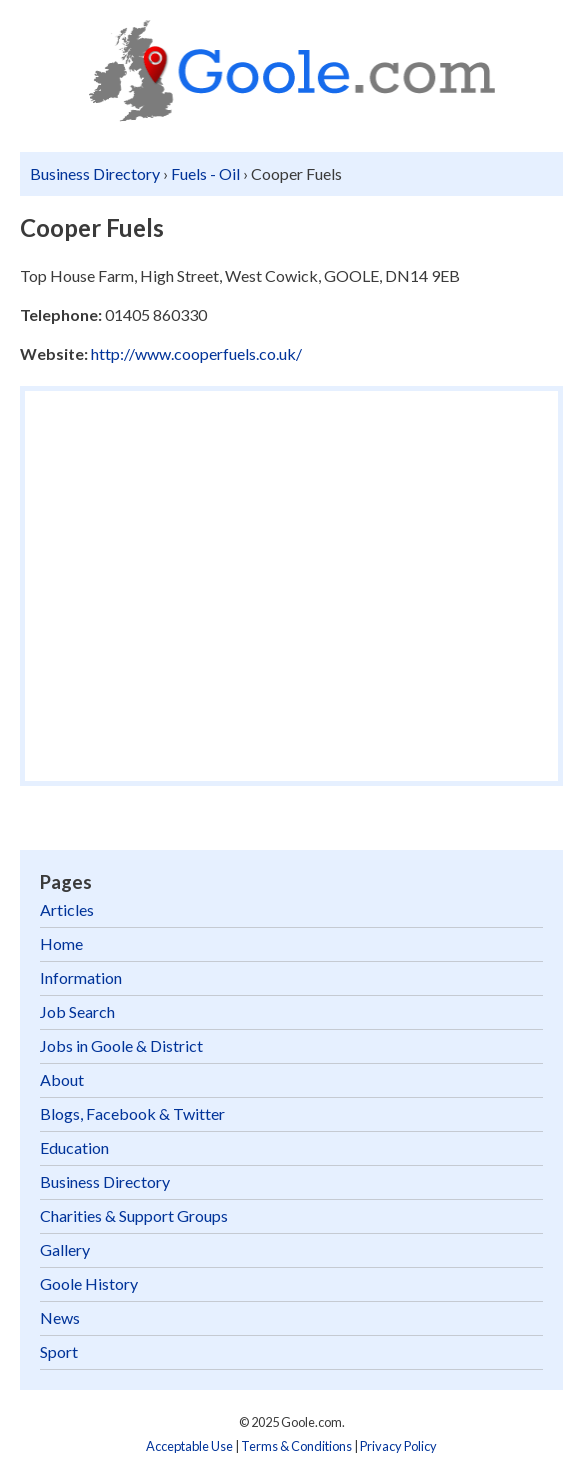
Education (74, 1147)
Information (81, 977)
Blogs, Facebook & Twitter (132, 1113)
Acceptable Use (189, 1446)
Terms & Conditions (296, 1446)
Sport (59, 1351)
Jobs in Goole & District (121, 1045)
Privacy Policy (398, 1446)
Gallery (65, 1249)
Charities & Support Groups (134, 1215)
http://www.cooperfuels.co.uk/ (196, 353)
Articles (67, 909)
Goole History (89, 1283)
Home (61, 943)
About (62, 1079)
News (60, 1317)
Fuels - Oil (205, 173)
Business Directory (95, 173)
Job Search (77, 1011)
